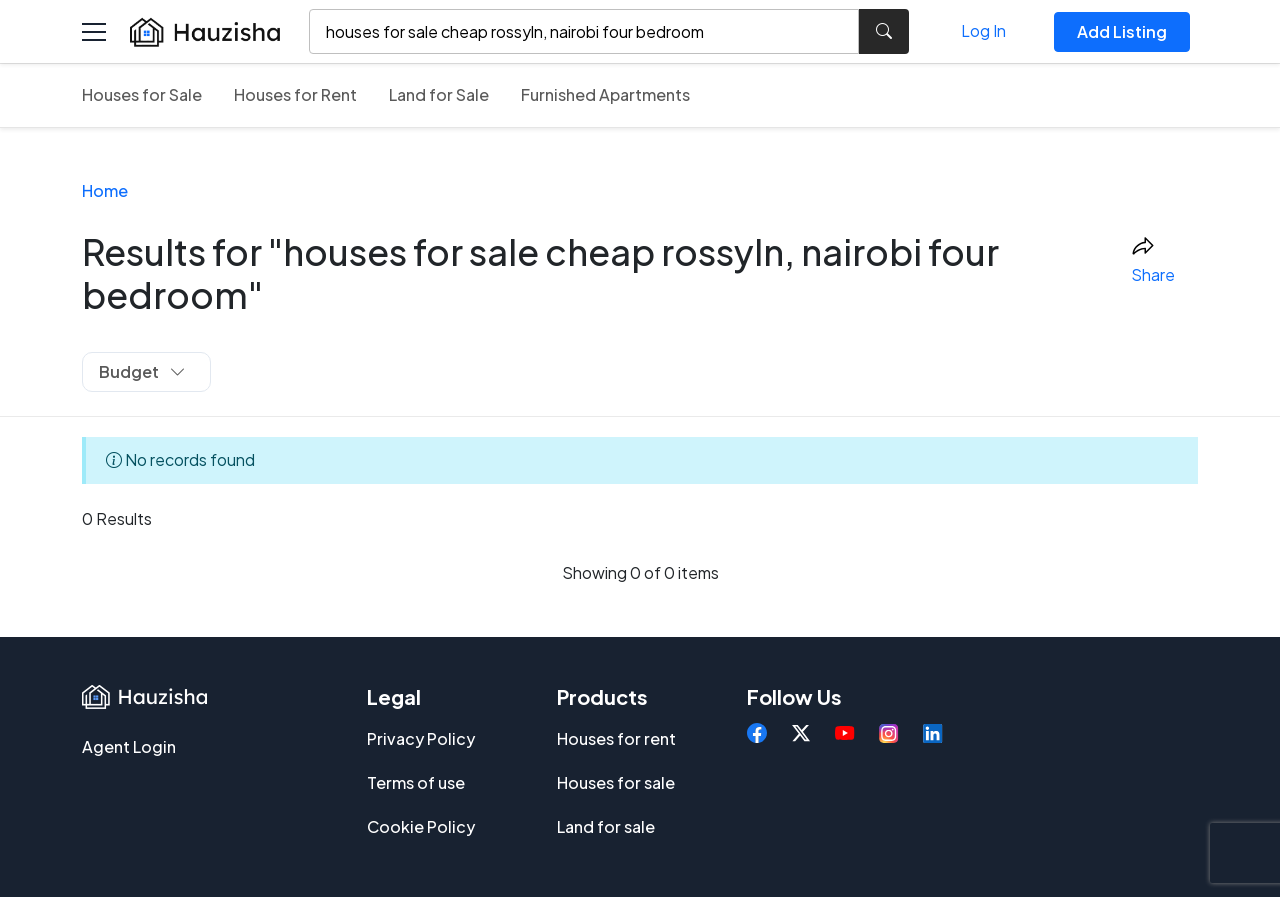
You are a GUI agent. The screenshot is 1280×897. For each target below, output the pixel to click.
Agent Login (129, 746)
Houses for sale (616, 782)
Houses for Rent (295, 94)
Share (1153, 260)
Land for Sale (439, 94)
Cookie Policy (421, 826)
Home (105, 190)
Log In (983, 30)
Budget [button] (142, 371)
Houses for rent (616, 738)
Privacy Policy (421, 738)
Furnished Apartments (605, 94)
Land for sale (606, 826)
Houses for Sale (142, 94)
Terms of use (416, 782)
